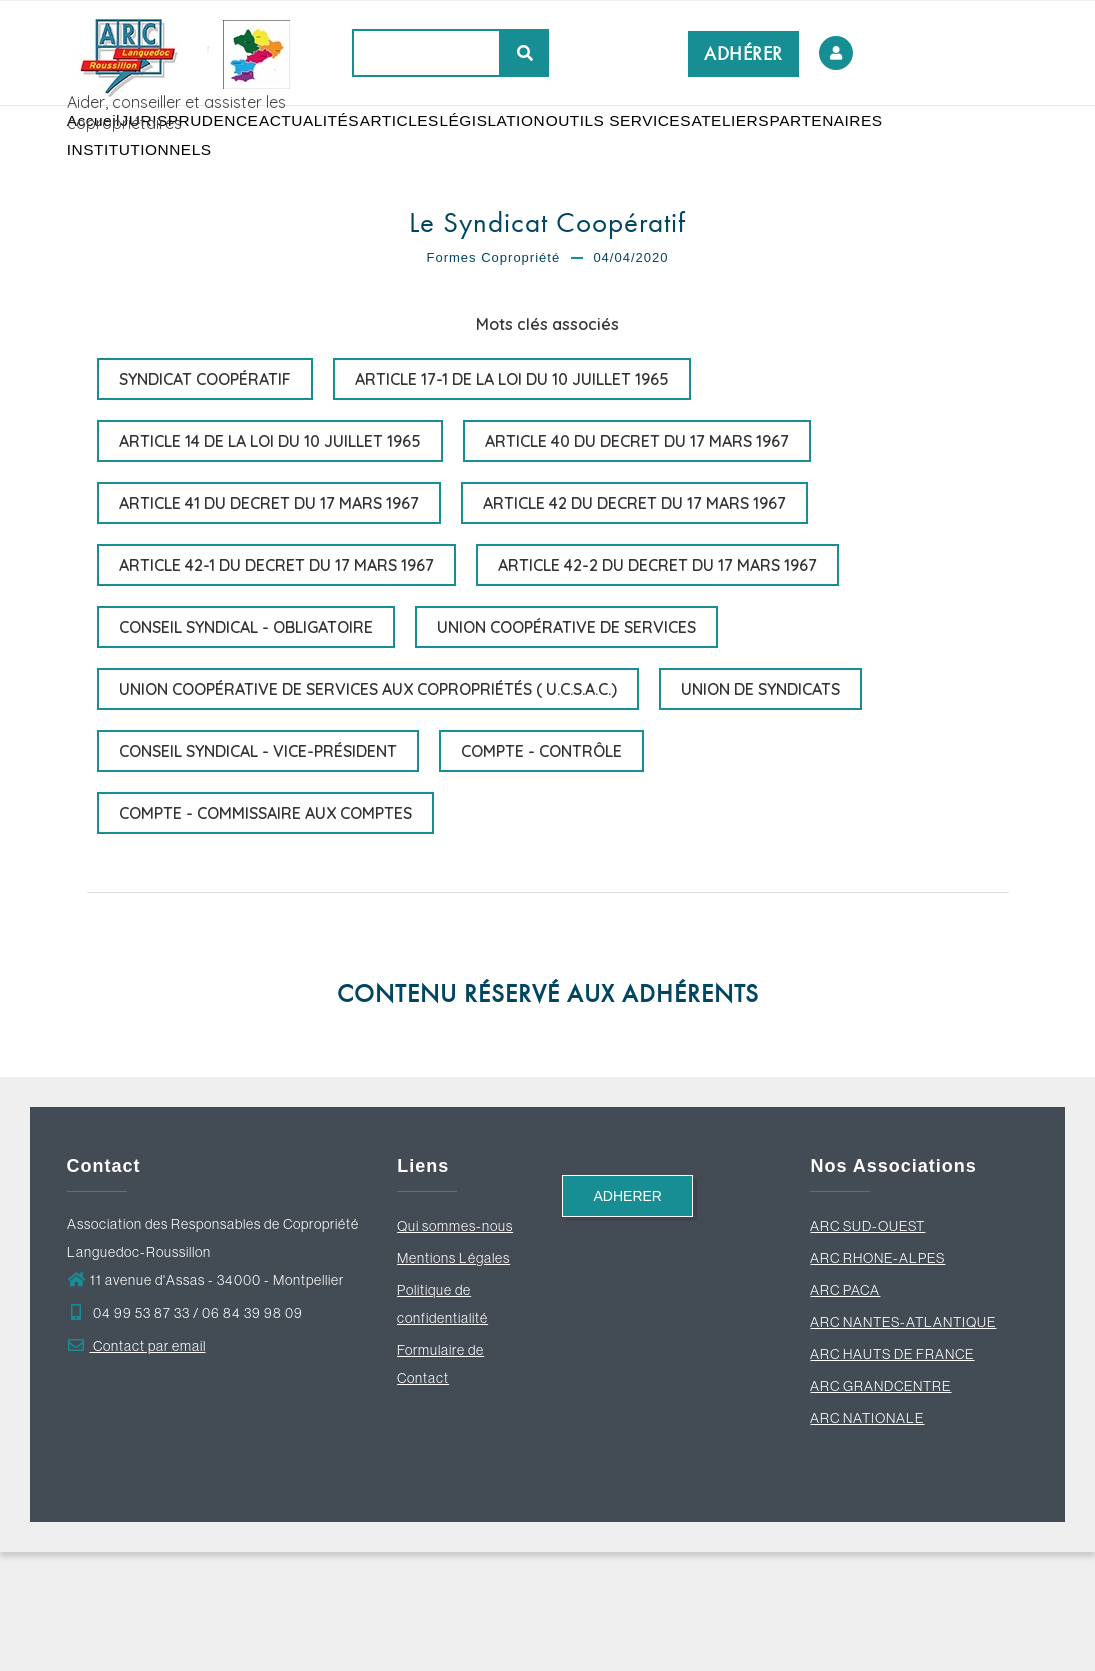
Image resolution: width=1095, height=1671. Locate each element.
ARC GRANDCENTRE (880, 1505)
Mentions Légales (453, 1377)
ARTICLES (435, 150)
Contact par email (136, 1465)
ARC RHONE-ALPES (877, 1377)
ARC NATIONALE (867, 1537)
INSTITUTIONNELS (264, 239)
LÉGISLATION (539, 150)
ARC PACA (845, 1409)
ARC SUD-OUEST (867, 1345)
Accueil (100, 150)
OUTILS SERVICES (672, 150)
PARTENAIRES (127, 239)
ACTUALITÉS (334, 150)
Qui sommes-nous (455, 1345)
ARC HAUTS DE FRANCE (892, 1473)
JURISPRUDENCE (207, 150)
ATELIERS (793, 150)
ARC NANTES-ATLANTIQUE (903, 1441)
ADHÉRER (743, 53)
